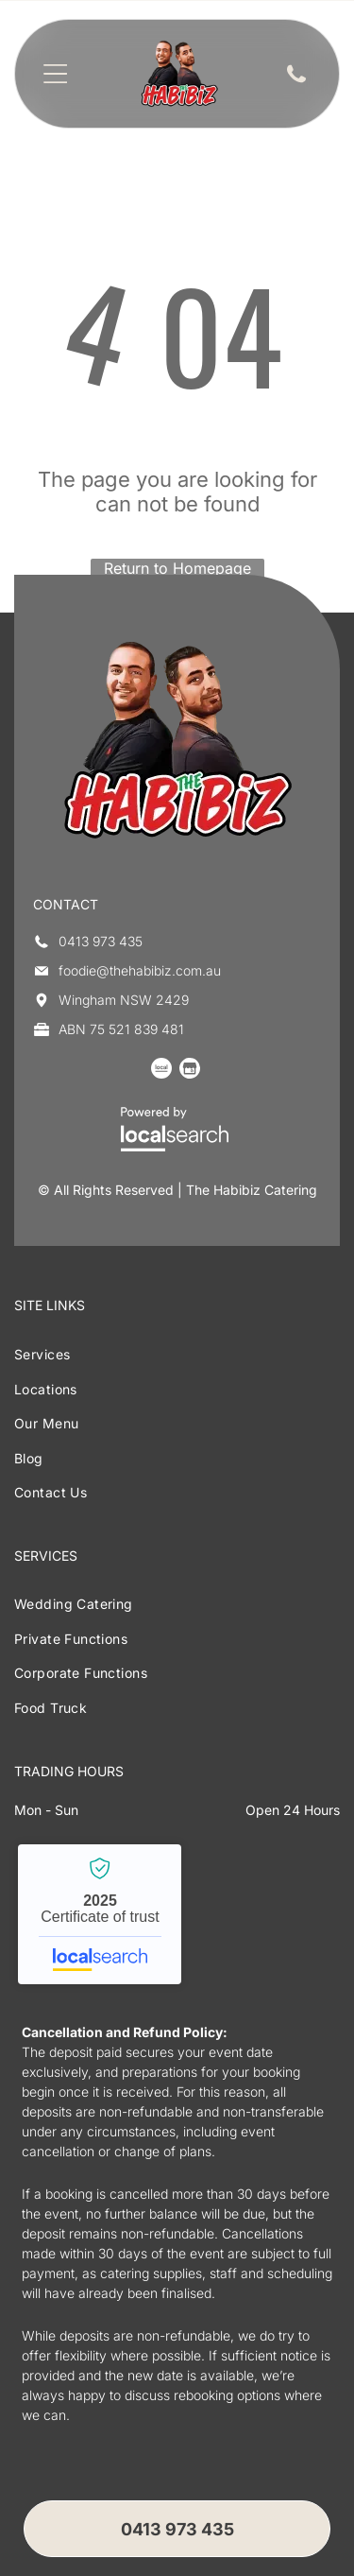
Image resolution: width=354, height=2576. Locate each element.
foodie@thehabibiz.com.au (140, 970)
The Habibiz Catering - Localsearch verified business (99, 1914)
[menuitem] (177, 1354)
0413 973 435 (101, 941)
